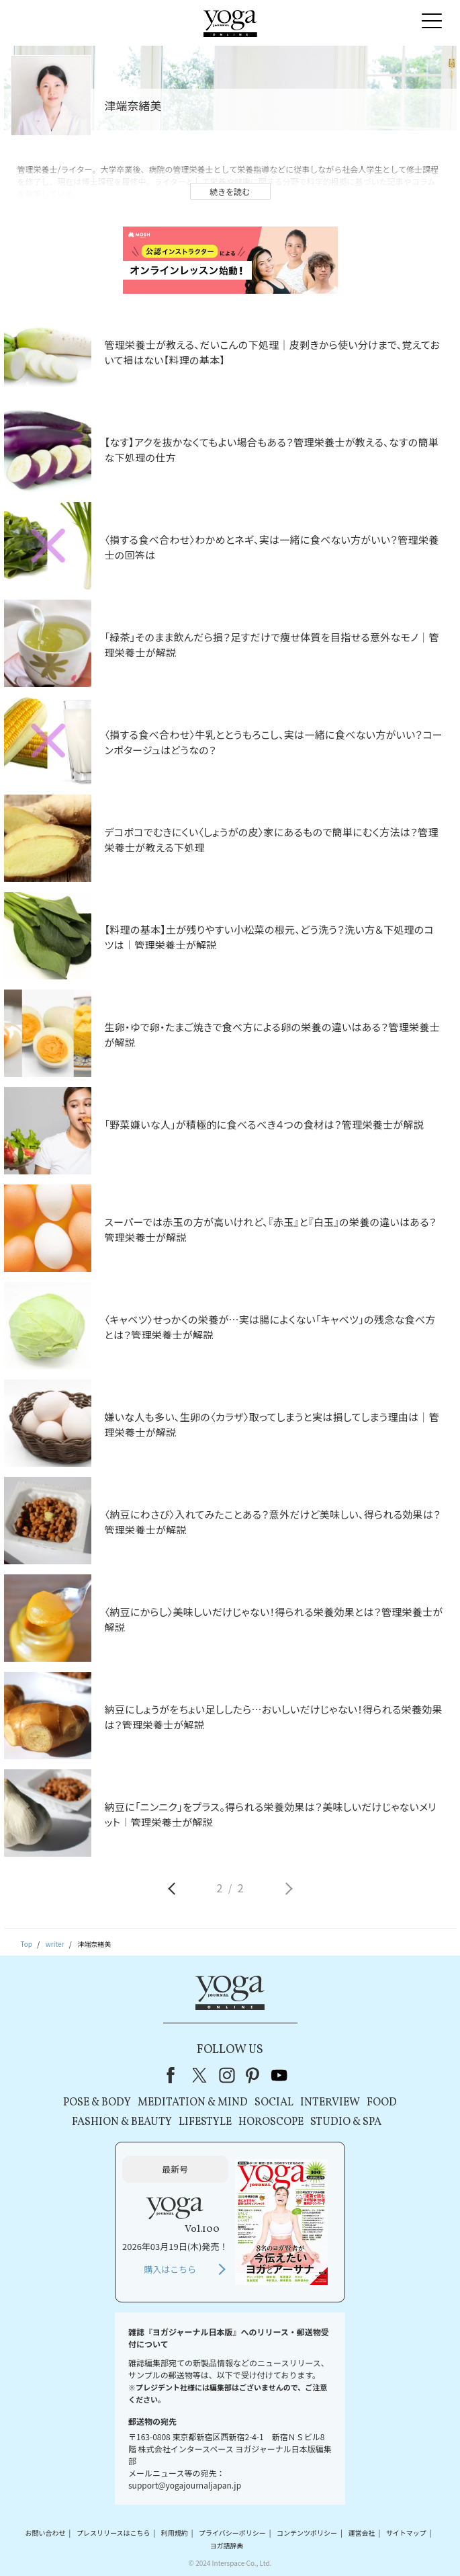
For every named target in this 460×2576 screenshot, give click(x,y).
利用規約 (174, 2533)
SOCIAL (274, 2102)
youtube (279, 2075)
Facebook (174, 2075)
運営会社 (361, 2533)
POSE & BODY (97, 2102)
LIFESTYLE (205, 2122)
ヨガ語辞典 (227, 2545)
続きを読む (230, 191)
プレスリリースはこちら (113, 2533)
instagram (227, 2075)
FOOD (382, 2102)
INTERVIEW (330, 2102)
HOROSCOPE (271, 2122)
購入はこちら (170, 2269)
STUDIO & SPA (345, 2122)
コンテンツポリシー (307, 2533)
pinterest (253, 2075)
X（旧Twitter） (201, 2075)
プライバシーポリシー (232, 2533)
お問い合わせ (46, 2533)
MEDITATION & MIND (193, 2102)
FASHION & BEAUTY (122, 2122)
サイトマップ (406, 2533)
